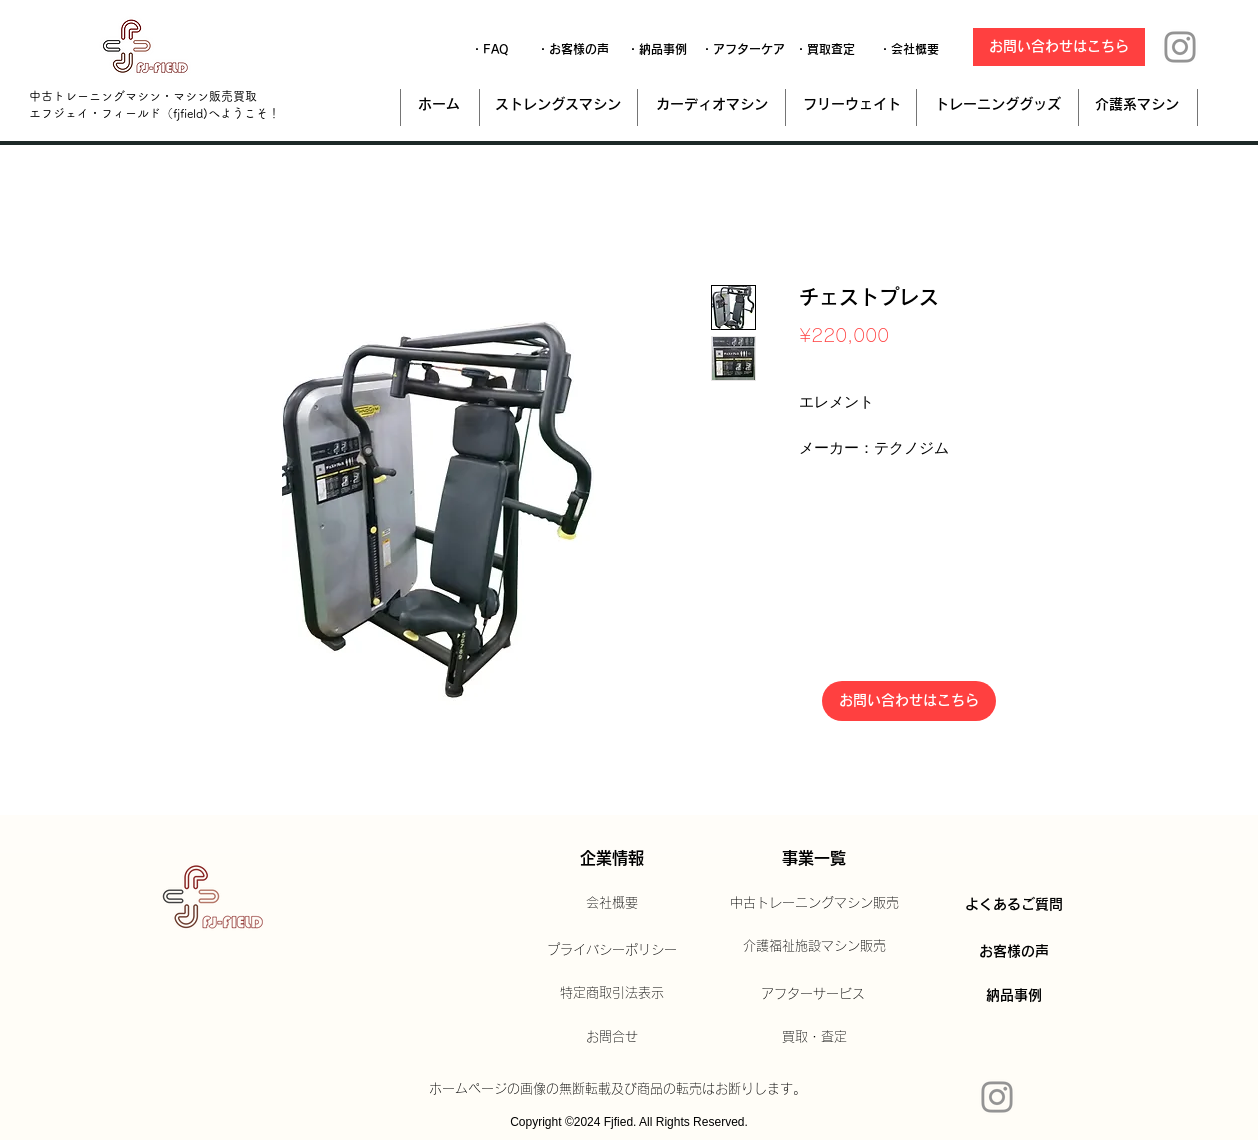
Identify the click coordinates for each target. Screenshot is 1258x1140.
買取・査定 (814, 1036)
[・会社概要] (909, 49)
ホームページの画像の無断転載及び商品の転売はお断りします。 (617, 1088)
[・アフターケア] (743, 49)
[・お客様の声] (573, 49)
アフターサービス (813, 993)
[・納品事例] (657, 49)
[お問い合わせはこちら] (1059, 47)
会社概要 (612, 902)
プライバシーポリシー (612, 949)
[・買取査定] (825, 49)
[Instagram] (1180, 47)
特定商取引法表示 (612, 992)
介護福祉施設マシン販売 (814, 945)
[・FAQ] (490, 49)
